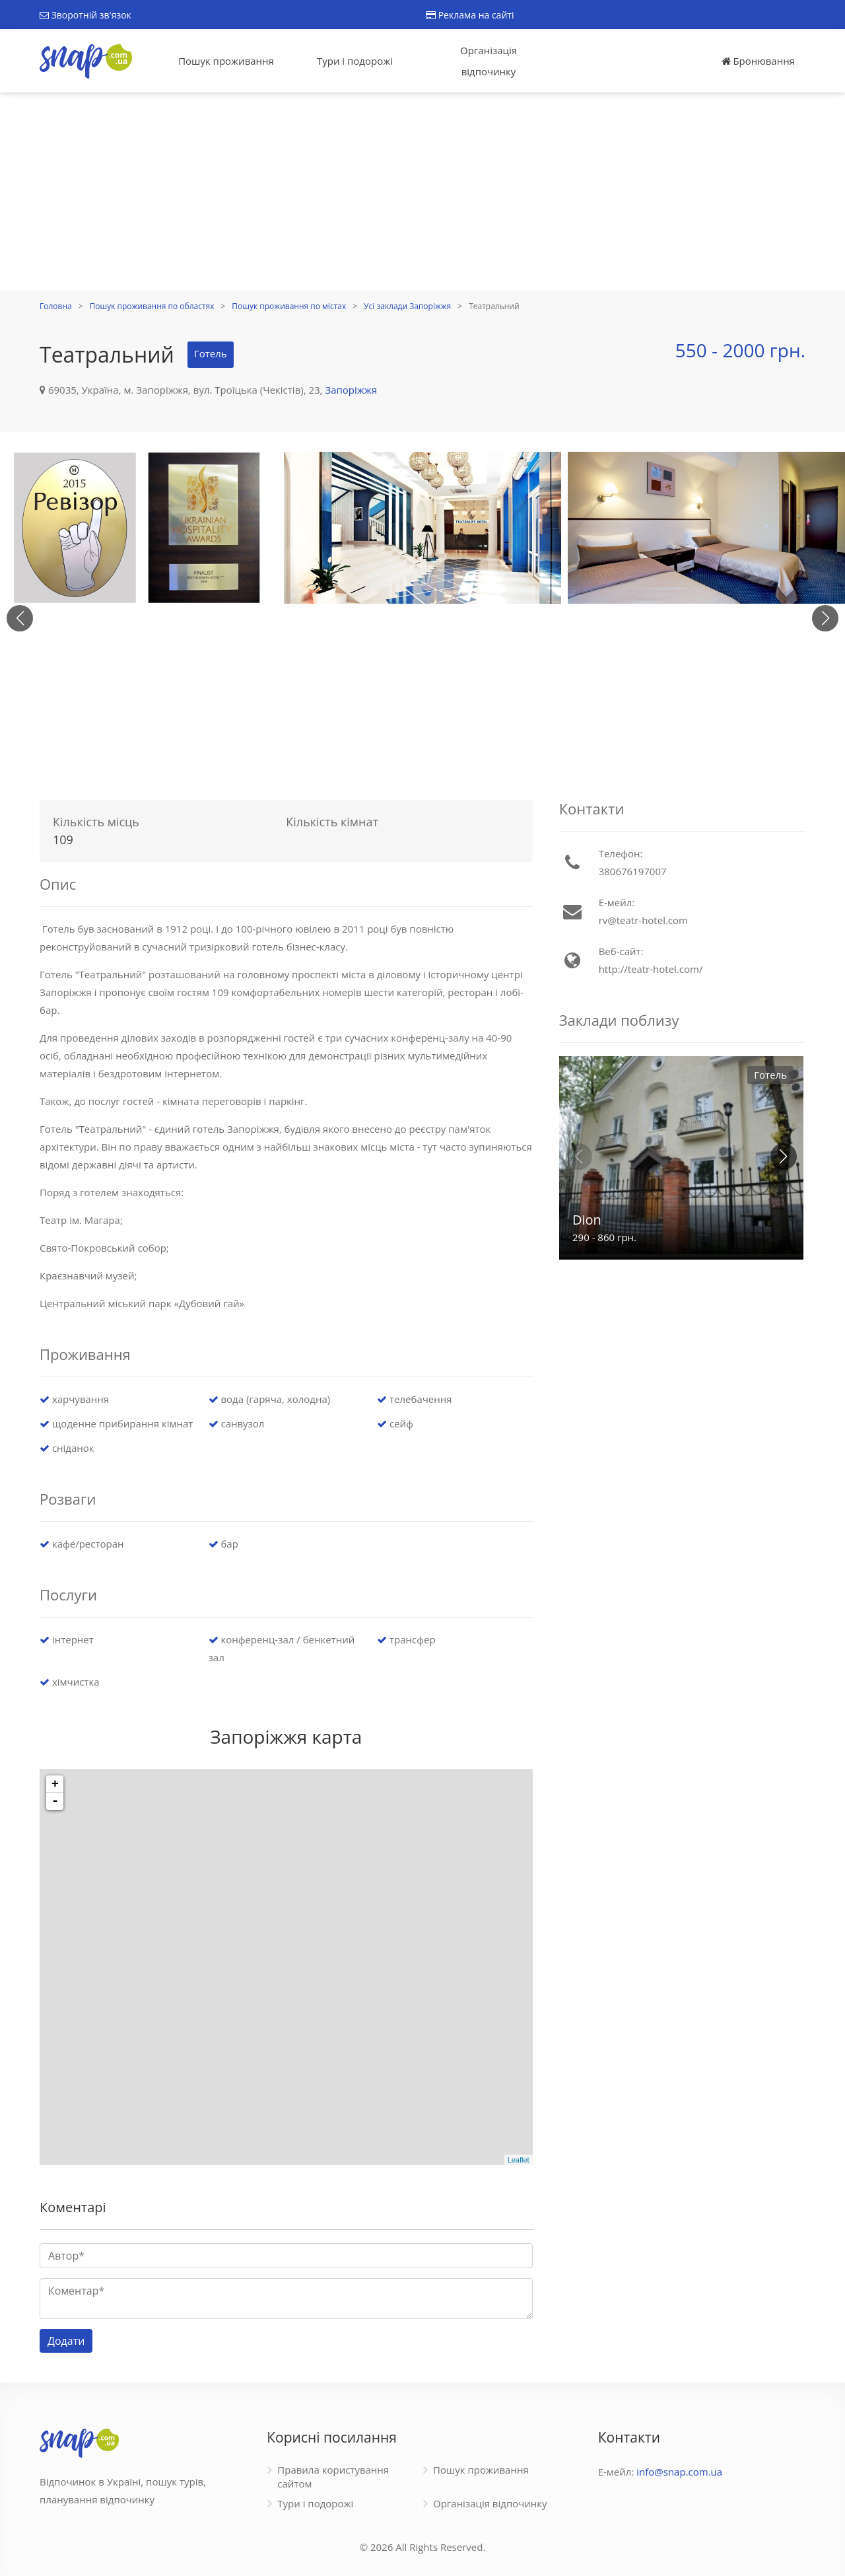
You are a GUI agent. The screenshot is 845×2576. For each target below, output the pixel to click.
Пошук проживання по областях (152, 306)
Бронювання (758, 60)
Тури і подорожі (355, 60)
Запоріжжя (351, 389)
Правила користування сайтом (333, 2476)
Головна (56, 306)
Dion (586, 1220)
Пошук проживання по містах (289, 306)
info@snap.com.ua (679, 2471)
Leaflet (518, 2160)
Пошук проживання (226, 60)
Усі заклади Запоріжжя (407, 306)
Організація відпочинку (488, 61)
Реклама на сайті (470, 15)
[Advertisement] (422, 191)
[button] (825, 618)
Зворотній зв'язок (85, 15)
